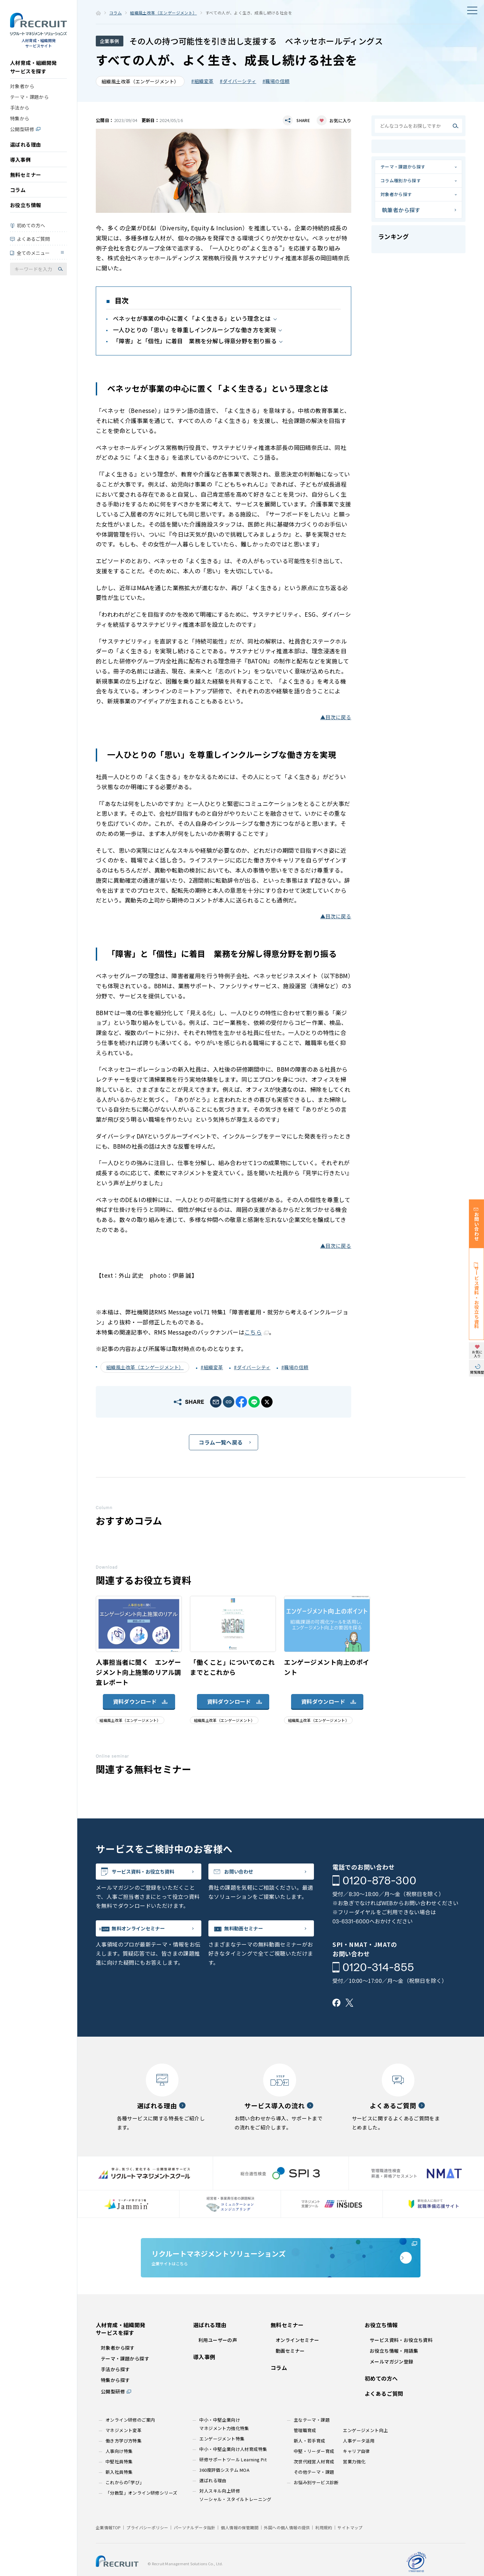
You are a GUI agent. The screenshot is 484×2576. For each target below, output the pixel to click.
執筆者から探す (401, 220)
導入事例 (20, 164)
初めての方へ (31, 230)
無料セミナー (25, 179)
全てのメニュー (33, 258)
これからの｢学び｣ (124, 2502)
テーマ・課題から (29, 101)
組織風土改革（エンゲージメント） (163, 12)
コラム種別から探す (407, 186)
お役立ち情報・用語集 (394, 2371)
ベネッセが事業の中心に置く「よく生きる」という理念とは (192, 318)
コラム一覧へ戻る (221, 1442)
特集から (20, 123)
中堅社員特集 (119, 2481)
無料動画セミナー (253, 1934)
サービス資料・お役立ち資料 (156, 1873)
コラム (18, 194)
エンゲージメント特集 (221, 2459)
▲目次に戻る (335, 717)
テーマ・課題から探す (409, 168)
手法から (20, 112)
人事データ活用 (358, 2461)
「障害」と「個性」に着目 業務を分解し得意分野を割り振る (195, 341)
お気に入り (340, 120)
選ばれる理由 (25, 149)
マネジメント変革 (124, 2450)
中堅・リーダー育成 (314, 2471)
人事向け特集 (119, 2471)
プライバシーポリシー (147, 2547)
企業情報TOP (108, 2547)
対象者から (22, 90)
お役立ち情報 (25, 209)
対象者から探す (401, 203)
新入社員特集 (119, 2492)
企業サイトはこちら (281, 2270)
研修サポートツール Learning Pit (233, 2479)
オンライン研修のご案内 (130, 2440)
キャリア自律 (356, 2471)
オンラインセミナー (297, 2360)
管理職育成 (305, 2450)
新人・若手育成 (309, 2461)
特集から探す (115, 2400)
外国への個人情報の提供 (287, 2547)
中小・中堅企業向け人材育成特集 (233, 2469)
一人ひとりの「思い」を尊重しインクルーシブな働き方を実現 (194, 329)
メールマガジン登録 (391, 2381)
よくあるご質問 (33, 243)
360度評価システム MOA (224, 2490)
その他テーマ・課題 (314, 2492)
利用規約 (323, 2547)
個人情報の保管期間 (239, 2547)
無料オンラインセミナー (150, 1934)
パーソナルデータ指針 (194, 2547)
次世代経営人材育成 (314, 2481)
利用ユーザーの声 (217, 2360)
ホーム (98, 13)
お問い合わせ (246, 1873)
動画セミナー (290, 2371)
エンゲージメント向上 (365, 2450)
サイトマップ (349, 2547)
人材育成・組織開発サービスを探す (33, 71)
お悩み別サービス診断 (316, 2502)
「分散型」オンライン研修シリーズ (141, 2513)
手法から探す (115, 2389)
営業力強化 (354, 2481)
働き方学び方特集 (124, 2461)
